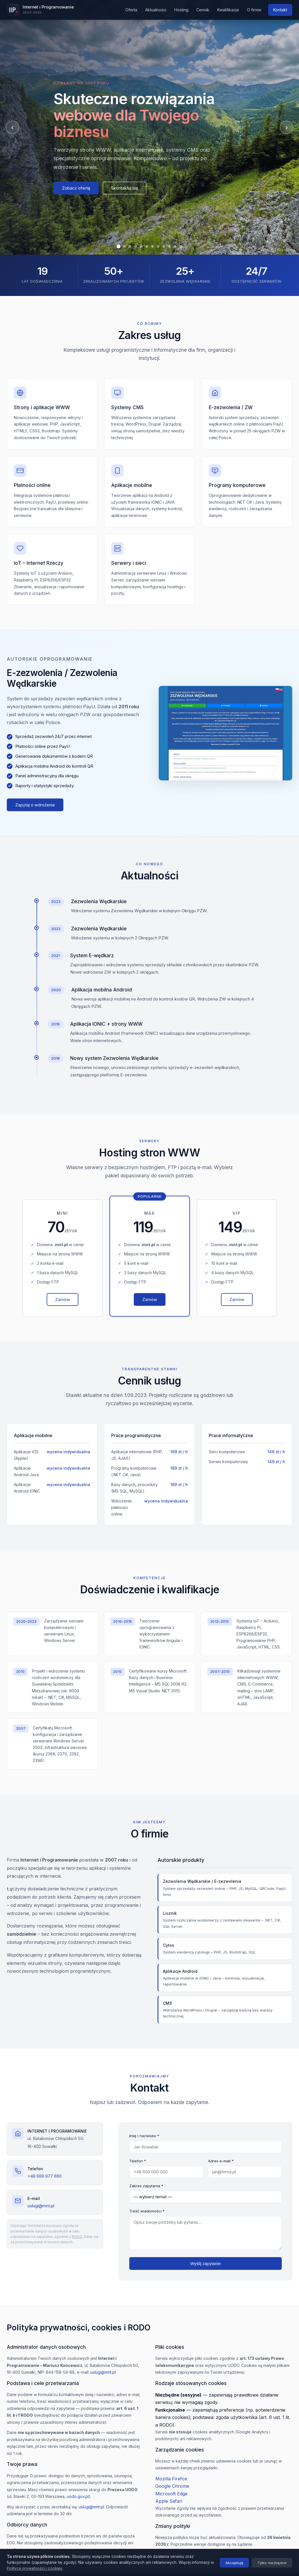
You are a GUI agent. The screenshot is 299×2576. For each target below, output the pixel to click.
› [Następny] (286, 127)
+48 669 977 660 (44, 2176)
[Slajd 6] (146, 246)
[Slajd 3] (129, 246)
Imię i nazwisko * (144, 2135)
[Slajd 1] (119, 246)
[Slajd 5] (141, 246)
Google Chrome (172, 2486)
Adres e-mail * (221, 2161)
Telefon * (137, 2161)
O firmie (254, 9)
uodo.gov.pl (78, 2496)
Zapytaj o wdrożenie (35, 805)
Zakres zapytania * (146, 2186)
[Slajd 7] (152, 246)
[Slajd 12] (180, 246)
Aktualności (155, 9)
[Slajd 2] (124, 246)
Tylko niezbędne (272, 2562)
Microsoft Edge (171, 2493)
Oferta (131, 9)
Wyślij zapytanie (205, 2263)
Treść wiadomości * (147, 2211)
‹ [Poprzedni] (12, 127)
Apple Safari (168, 2501)
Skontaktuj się (124, 188)
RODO (77, 2236)
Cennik (202, 9)
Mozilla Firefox (171, 2478)
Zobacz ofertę (76, 188)
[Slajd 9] (163, 246)
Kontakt (280, 9)
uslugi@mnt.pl (40, 2205)
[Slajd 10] (169, 246)
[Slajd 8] (158, 246)
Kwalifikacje (228, 9)
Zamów (62, 1305)
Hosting (181, 9)
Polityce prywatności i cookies (34, 2568)
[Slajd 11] (175, 246)
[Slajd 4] (135, 246)
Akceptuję (234, 2562)
